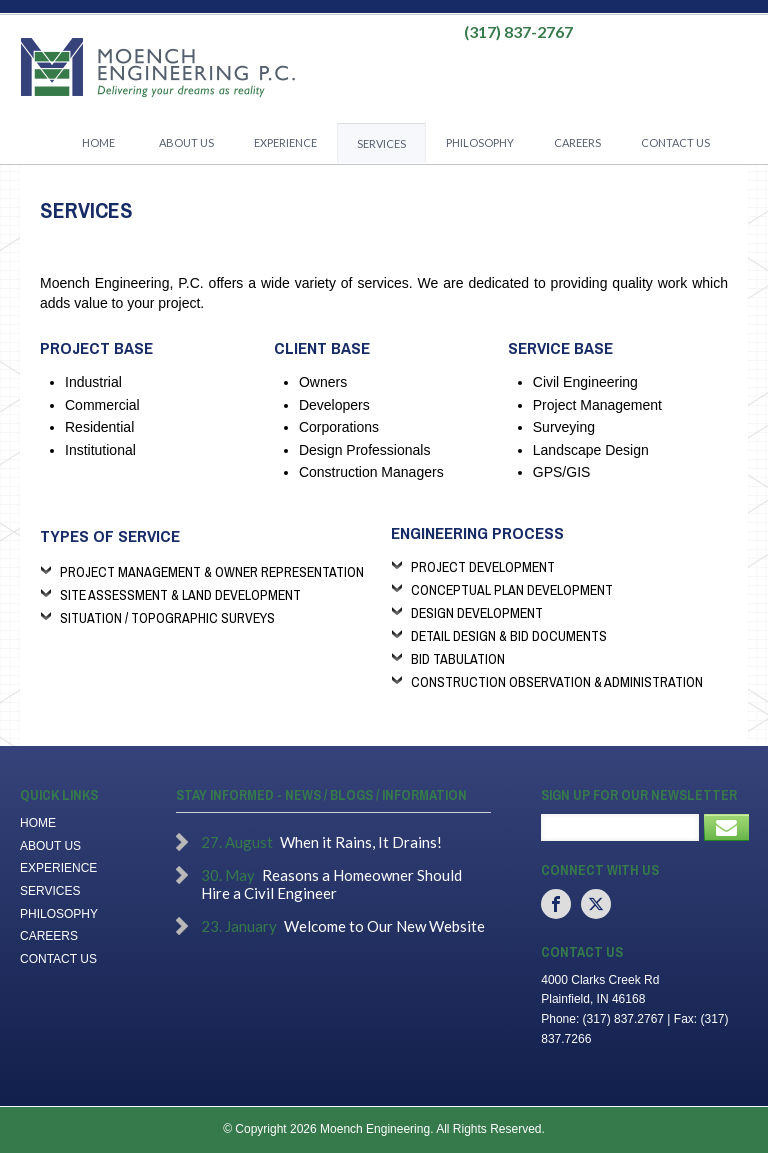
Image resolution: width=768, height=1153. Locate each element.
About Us (186, 142)
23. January (239, 926)
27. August (237, 842)
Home (98, 142)
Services (381, 143)
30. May (228, 875)
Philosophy (480, 142)
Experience (285, 142)
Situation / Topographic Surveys (167, 618)
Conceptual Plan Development (512, 590)
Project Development (483, 567)
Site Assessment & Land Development (180, 595)
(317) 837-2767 (518, 32)
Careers (577, 142)
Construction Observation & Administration (557, 682)
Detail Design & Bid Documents (509, 636)
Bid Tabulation (458, 659)
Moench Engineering (157, 68)
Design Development (477, 613)
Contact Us (675, 142)
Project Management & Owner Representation (212, 572)
